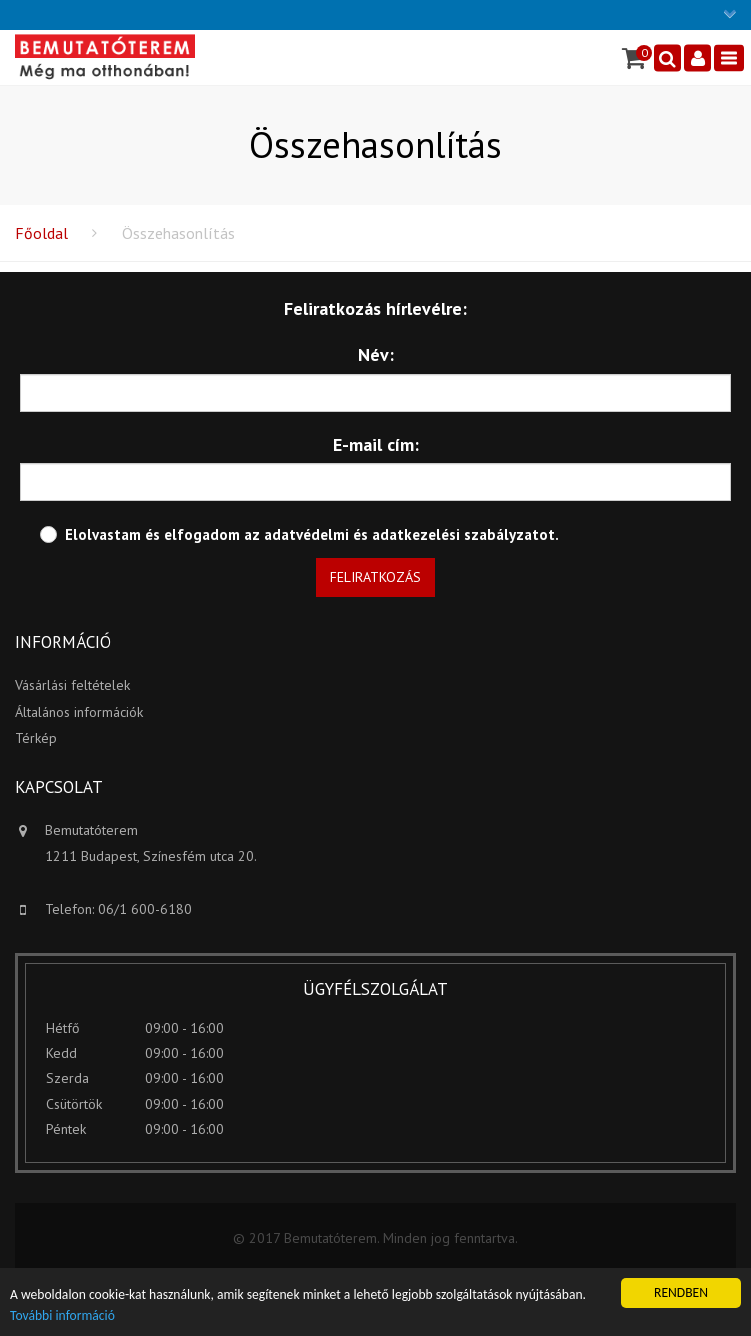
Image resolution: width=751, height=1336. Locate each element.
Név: (376, 354)
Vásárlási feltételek (72, 685)
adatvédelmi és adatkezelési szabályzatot (409, 534)
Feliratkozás (375, 577)
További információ (62, 1316)
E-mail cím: (376, 444)
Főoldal (41, 233)
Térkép (36, 738)
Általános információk (79, 712)
